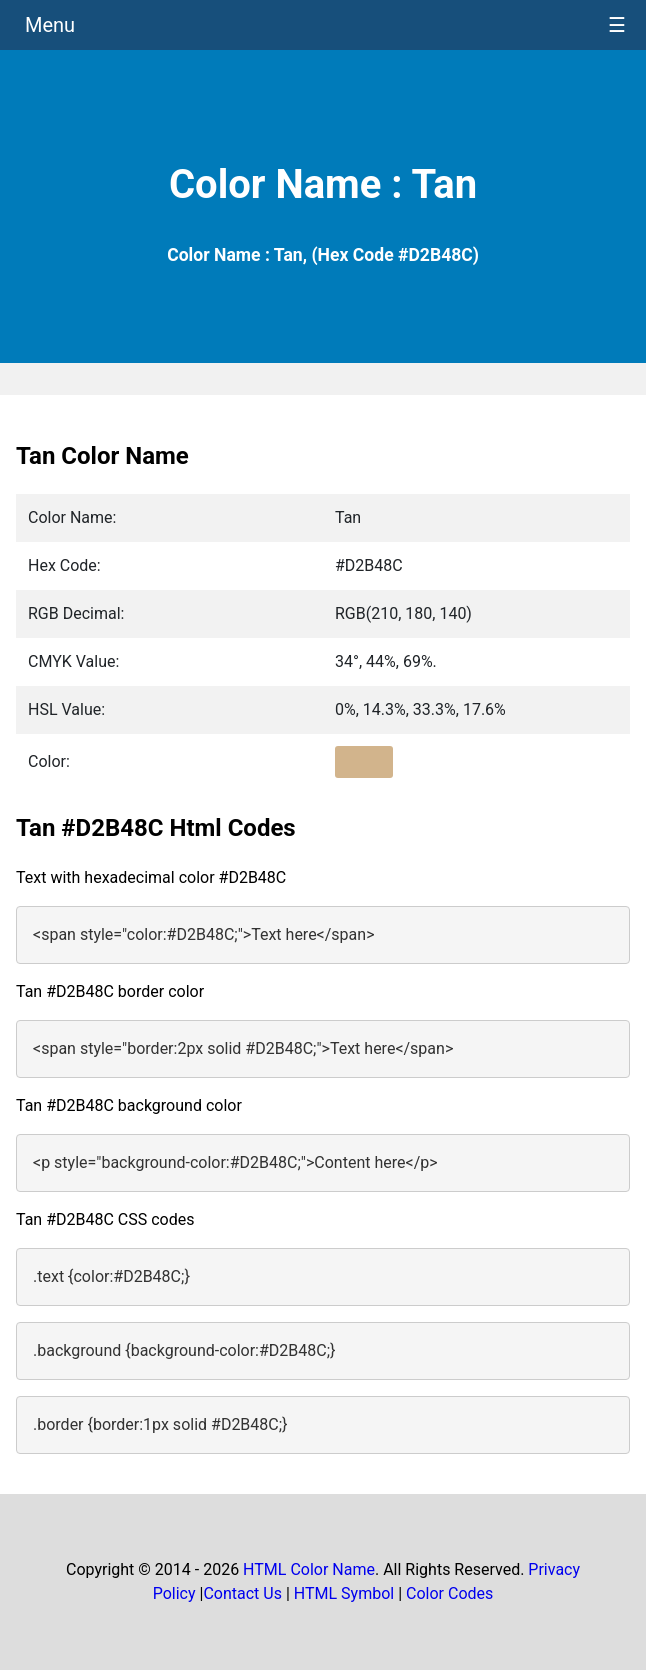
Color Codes (449, 1593)
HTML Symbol (344, 1593)
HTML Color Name (309, 1569)
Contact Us (242, 1593)
